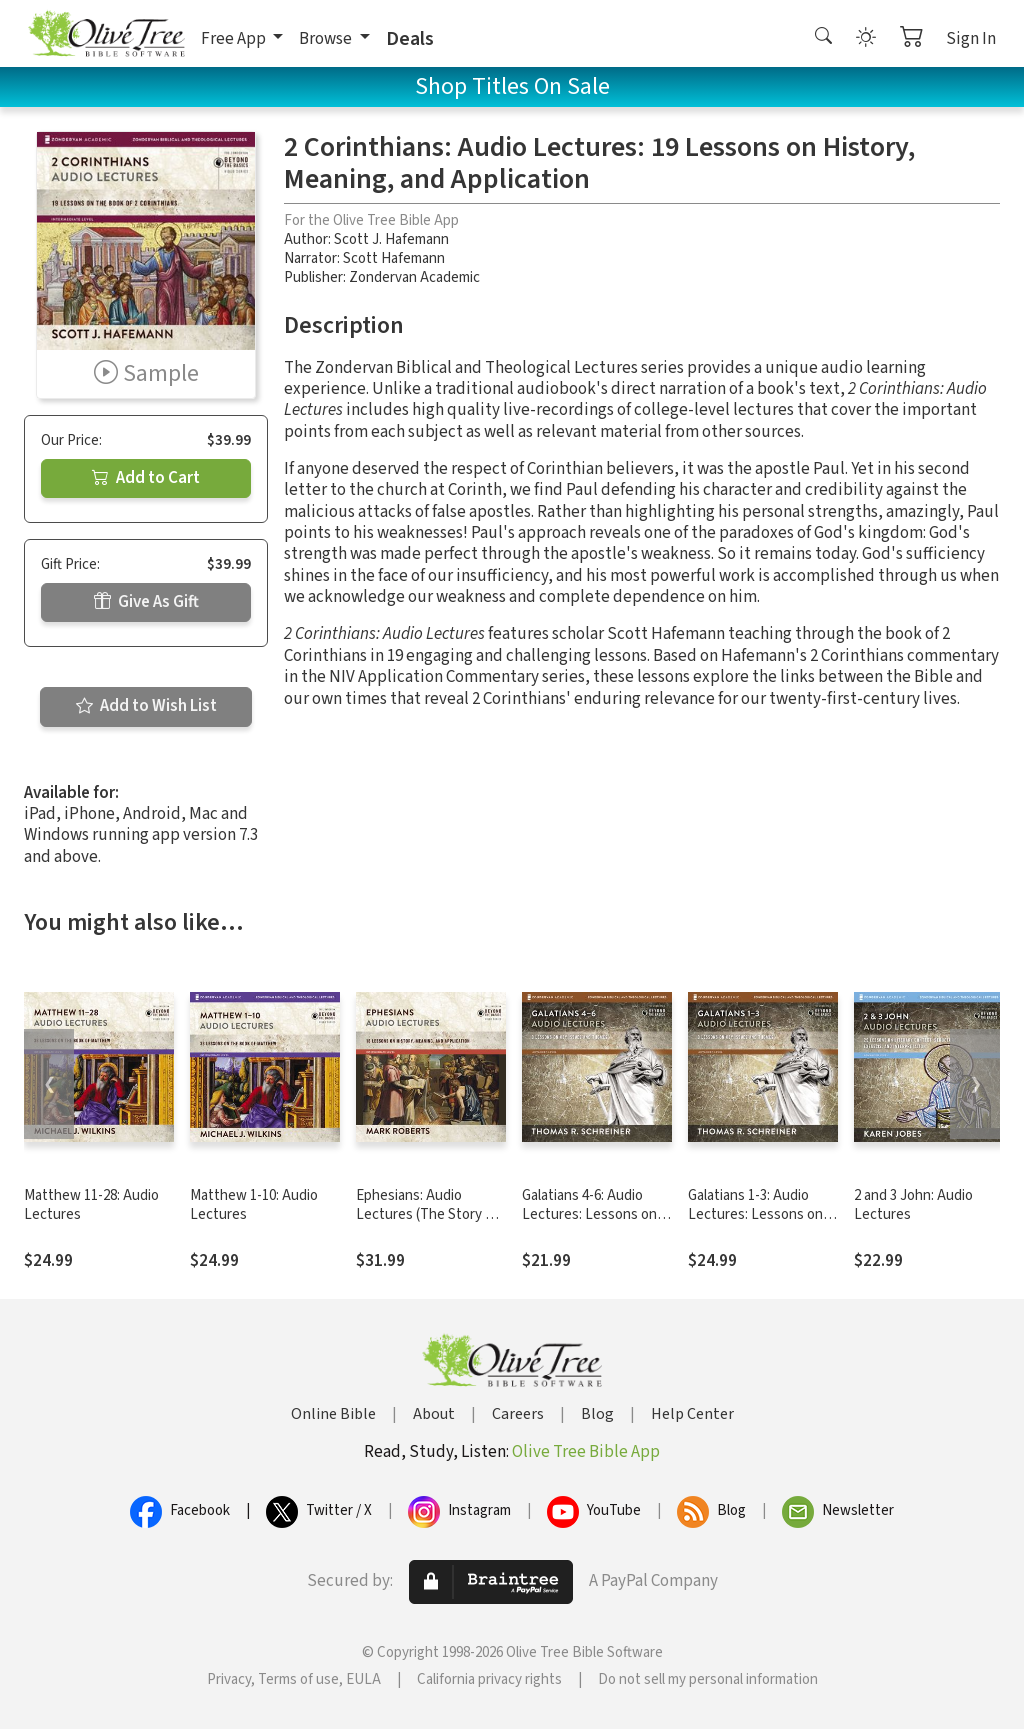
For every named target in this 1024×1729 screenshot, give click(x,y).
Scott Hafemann (394, 258)
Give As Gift (146, 602)
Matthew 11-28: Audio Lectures (91, 1205)
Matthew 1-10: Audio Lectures (254, 1205)
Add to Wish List (146, 706)
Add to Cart (146, 478)
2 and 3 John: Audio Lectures (913, 1205)
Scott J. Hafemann (391, 239)
